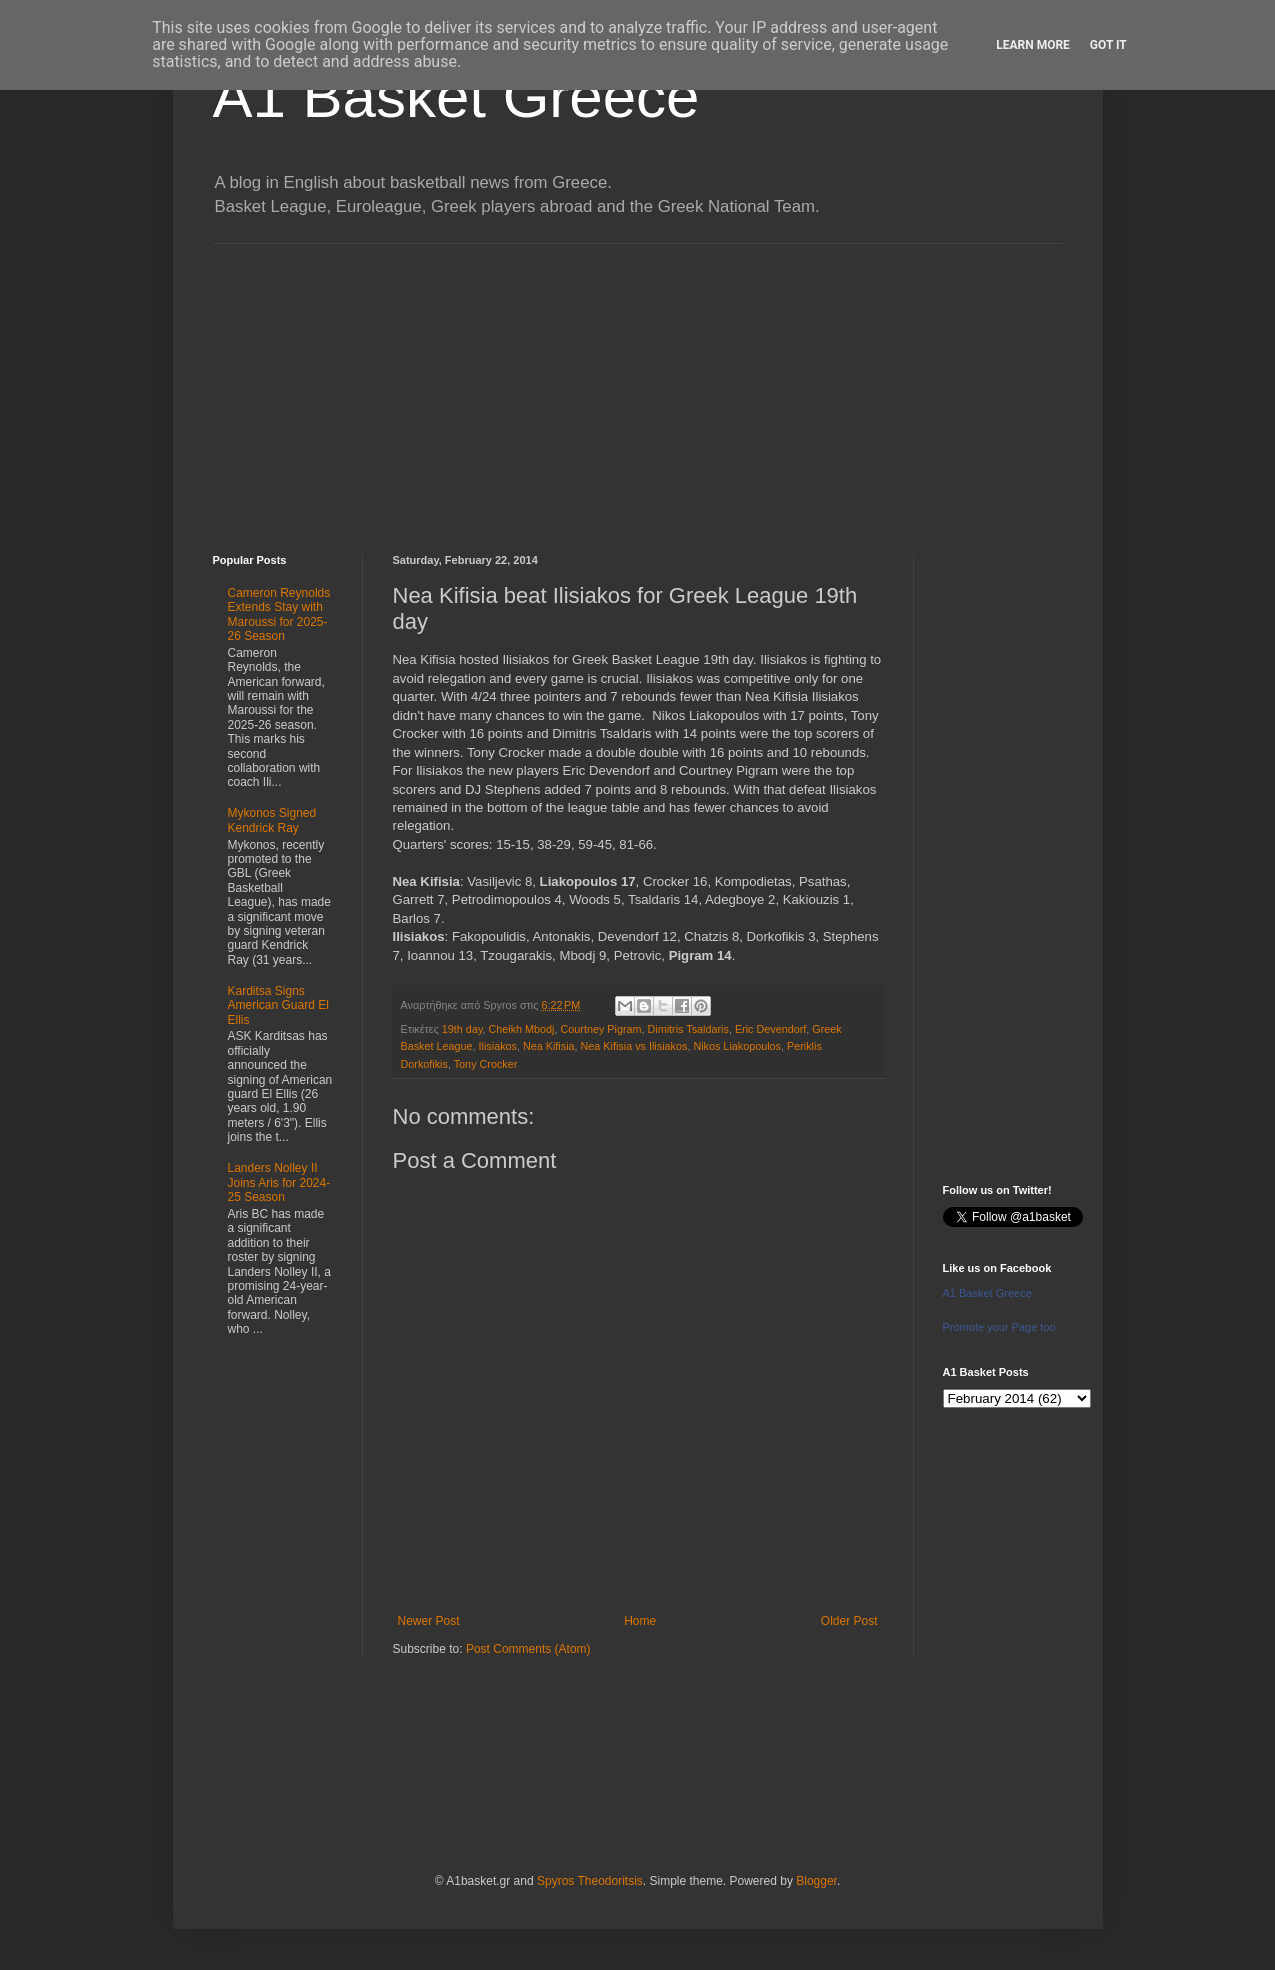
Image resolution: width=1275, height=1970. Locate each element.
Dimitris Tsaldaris (688, 1029)
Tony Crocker (486, 1064)
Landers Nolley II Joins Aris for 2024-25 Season (279, 1182)
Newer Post (429, 1621)
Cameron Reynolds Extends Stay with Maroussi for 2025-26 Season (279, 614)
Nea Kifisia (549, 1046)
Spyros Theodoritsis (590, 1881)
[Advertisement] (638, 384)
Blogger (816, 1881)
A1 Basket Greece (456, 96)
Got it (1108, 45)
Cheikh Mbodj (521, 1029)
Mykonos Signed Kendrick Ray (272, 820)
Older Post (849, 1621)
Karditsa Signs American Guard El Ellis (278, 1005)
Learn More (1033, 45)
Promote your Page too (999, 1327)
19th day (462, 1029)
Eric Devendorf (770, 1029)
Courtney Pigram (601, 1029)
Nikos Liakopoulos (737, 1046)
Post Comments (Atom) (528, 1649)
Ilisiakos (498, 1046)
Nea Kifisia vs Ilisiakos (634, 1046)
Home (640, 1621)
